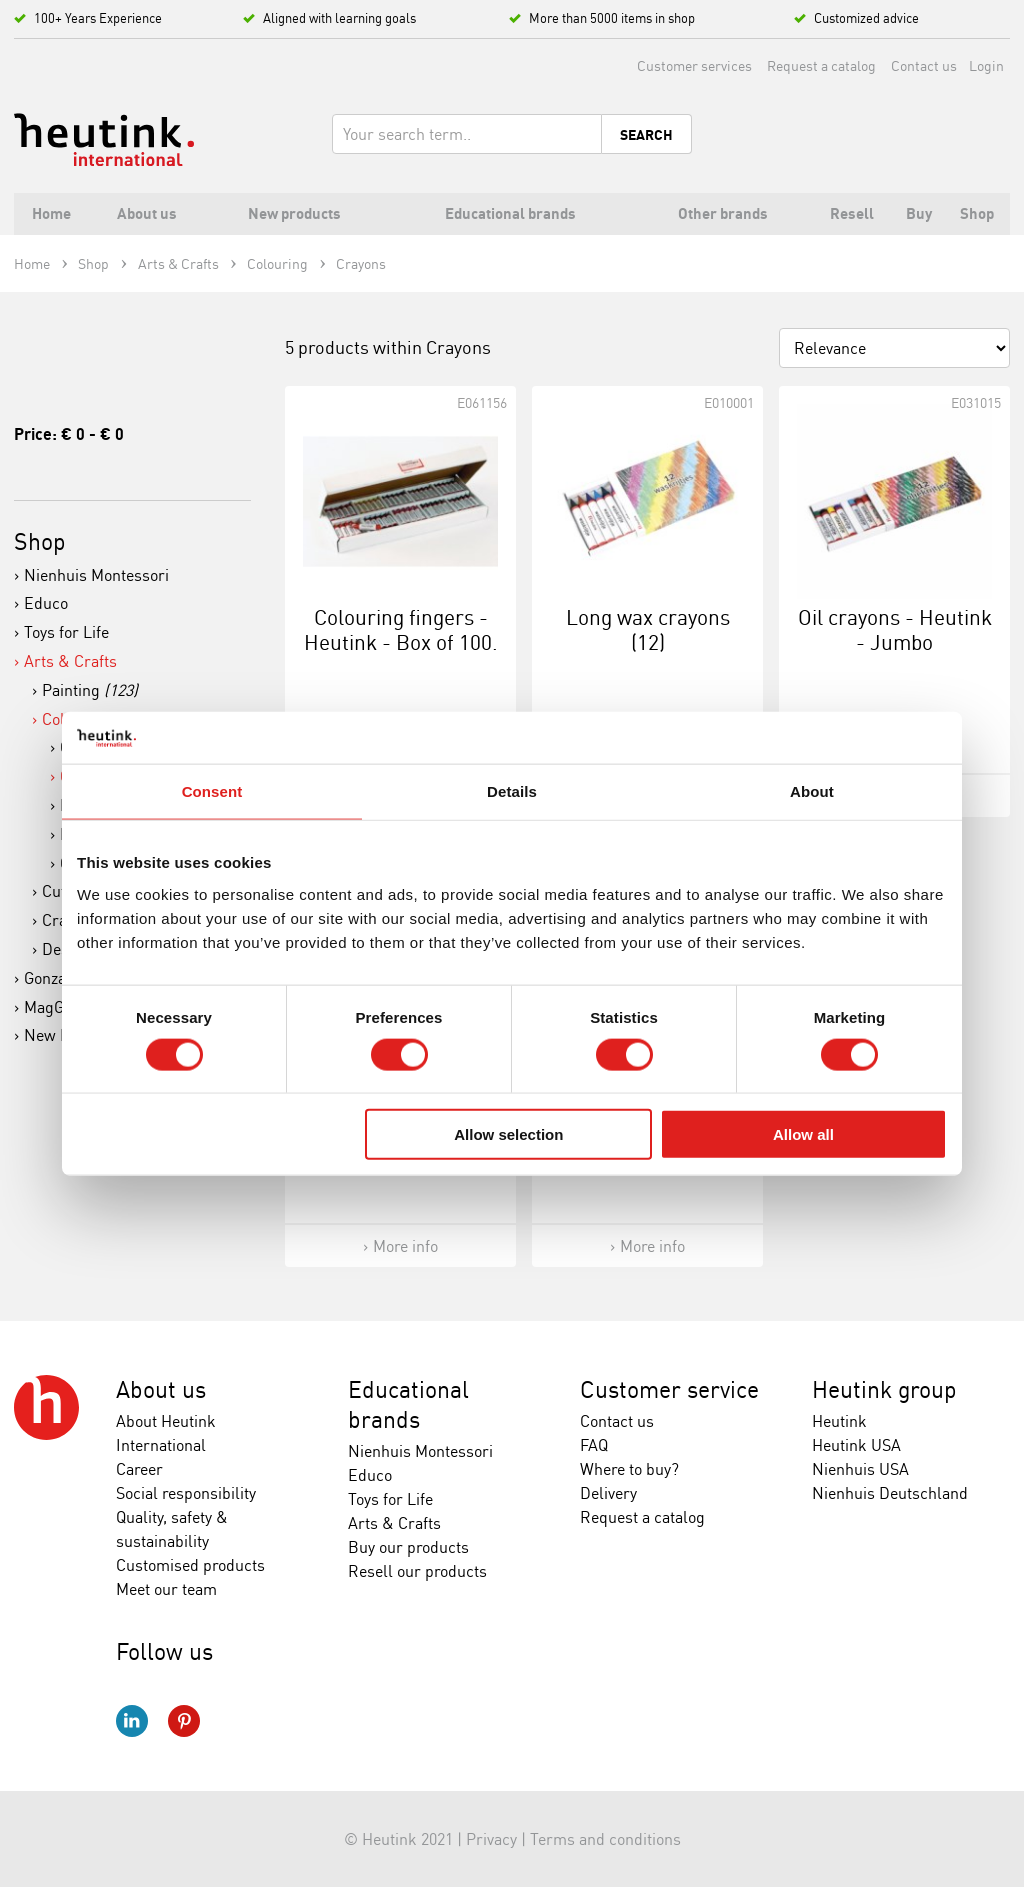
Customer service (669, 1389)
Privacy (491, 1839)
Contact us (924, 65)
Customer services (694, 65)
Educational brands (408, 1404)
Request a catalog (821, 65)
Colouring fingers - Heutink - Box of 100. (401, 629)
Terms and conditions (605, 1839)
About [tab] (812, 791)
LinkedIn (132, 1721)
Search (646, 135)
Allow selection (508, 1134)
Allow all (803, 1134)
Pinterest (184, 1721)
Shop (40, 541)
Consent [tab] (212, 791)
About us (161, 1389)
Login (986, 65)
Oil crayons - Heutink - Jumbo (895, 629)
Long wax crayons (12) (648, 629)
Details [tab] (512, 791)
